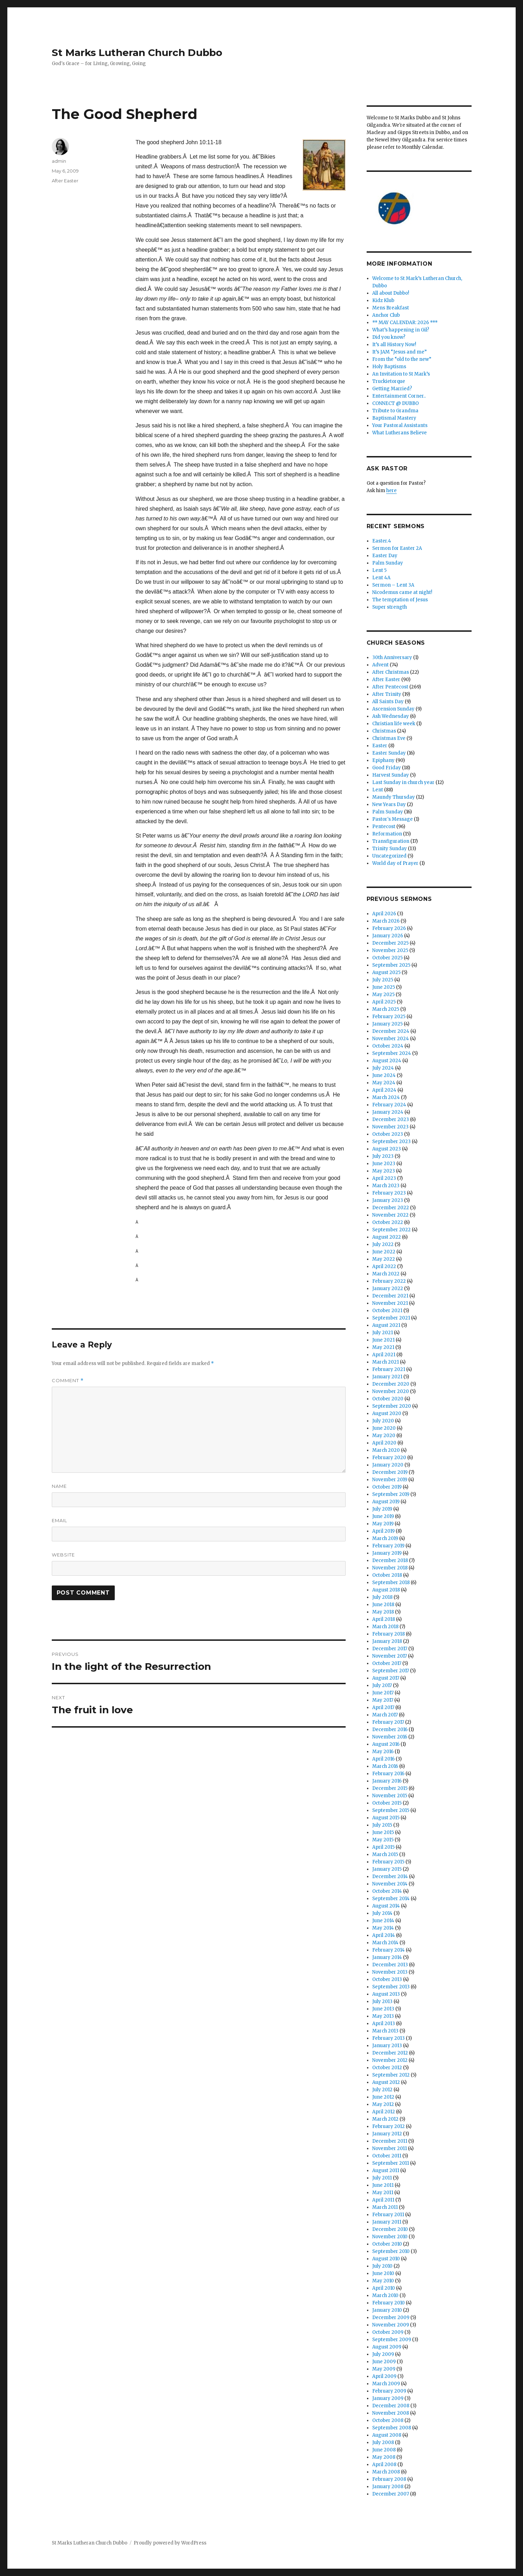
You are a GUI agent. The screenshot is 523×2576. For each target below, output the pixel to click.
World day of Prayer (395, 863)
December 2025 (390, 943)
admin (59, 161)
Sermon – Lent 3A (393, 585)
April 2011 (383, 2200)
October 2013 (387, 1979)
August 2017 (385, 1678)
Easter (379, 746)
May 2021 (383, 1347)
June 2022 (383, 1252)
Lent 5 (379, 570)
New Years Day (389, 804)
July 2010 (382, 2266)
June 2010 (383, 2273)
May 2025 (383, 994)
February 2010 (388, 2303)
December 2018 (390, 1560)
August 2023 (386, 1149)
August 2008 (386, 2435)
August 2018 (386, 1590)
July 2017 (382, 1685)
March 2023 (386, 1186)
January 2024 (387, 1112)
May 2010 (383, 2281)
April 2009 (384, 2376)
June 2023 (383, 1164)
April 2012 (383, 2112)
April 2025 (384, 1002)
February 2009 (389, 2391)
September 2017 (390, 1671)
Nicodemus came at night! (402, 592)
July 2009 (383, 2354)
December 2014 (390, 1876)
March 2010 (385, 2295)
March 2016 (385, 1766)
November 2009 (390, 2325)
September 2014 (391, 1899)
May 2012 (383, 2104)
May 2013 (383, 2016)
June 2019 (383, 1516)
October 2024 (387, 1046)
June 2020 (384, 1428)
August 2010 (386, 2259)
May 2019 (383, 1524)
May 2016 (383, 1752)
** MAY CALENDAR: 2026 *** (405, 323)
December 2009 (390, 2317)
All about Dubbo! (390, 293)
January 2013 (387, 2046)
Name (59, 1486)
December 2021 (390, 1296)
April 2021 (383, 1355)
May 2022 (383, 1259)
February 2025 (388, 1017)
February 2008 (389, 2479)
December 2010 (390, 2229)
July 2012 (382, 2090)
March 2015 (385, 1854)
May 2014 (383, 1928)
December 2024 (390, 1031)
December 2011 (389, 2141)
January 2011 (386, 2222)
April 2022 (384, 1266)
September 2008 (391, 2428)
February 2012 (388, 2126)
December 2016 (390, 1729)
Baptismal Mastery (394, 418)
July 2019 (382, 1509)
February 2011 (388, 2215)
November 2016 (389, 1737)
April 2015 (383, 1847)
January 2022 (387, 1289)
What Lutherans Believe (399, 433)
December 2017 (389, 1649)
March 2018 (385, 1627)
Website (63, 1555)
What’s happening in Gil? (400, 330)
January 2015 (387, 1869)
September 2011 (390, 2163)
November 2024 (390, 1039)
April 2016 (383, 1759)
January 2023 (387, 1200)
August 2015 (386, 1818)
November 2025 (390, 950)
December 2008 (390, 2406)
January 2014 (387, 1957)
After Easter (65, 180)
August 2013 (386, 1994)
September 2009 (391, 2340)
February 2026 (389, 928)
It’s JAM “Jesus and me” (399, 352)
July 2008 (383, 2442)
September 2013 (391, 1987)
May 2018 (383, 1612)
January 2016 (387, 1781)
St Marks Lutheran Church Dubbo (137, 52)
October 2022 (387, 1222)
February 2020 (389, 1458)
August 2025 (386, 972)
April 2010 (383, 2288)
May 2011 (382, 2193)
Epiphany (383, 760)
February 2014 (388, 1950)
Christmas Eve (388, 738)
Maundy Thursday (393, 797)
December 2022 (390, 1208)
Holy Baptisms (389, 367)
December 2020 (390, 1384)
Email (59, 1520)
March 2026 (386, 921)
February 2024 (389, 1105)
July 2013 (382, 2001)
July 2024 (383, 1068)
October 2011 (386, 2156)
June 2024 (384, 1075)
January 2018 (387, 1641)
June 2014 (383, 1921)
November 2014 (390, 1884)
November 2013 (390, 1972)
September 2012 (391, 2075)
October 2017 (386, 1663)
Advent (380, 665)
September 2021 (391, 1318)
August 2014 (386, 1906)
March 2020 (386, 1450)
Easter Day (384, 556)
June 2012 (383, 2097)
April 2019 (383, 1531)
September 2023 (391, 1141)
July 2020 (383, 1421)
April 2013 (383, 2023)
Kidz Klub (383, 300)
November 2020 (390, 1391)
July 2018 (382, 1597)
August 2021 (386, 1325)
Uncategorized (389, 856)
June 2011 (383, 2185)
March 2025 (385, 1009)
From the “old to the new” (401, 359)
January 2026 (387, 936)
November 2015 (389, 1796)
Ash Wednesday (390, 716)
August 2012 (386, 2082)
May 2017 (382, 1700)
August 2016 (386, 1744)
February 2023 (389, 1193)
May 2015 (383, 1840)
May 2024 (383, 1083)
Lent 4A (381, 578)
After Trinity (386, 694)
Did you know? (388, 337)
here (391, 490)
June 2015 (383, 1832)
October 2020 (387, 1399)
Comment (68, 1381)
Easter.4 (381, 541)
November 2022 (390, 1215)
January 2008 (387, 2487)
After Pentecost (390, 687)
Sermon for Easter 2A (397, 548)
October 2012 (387, 2068)
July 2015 (382, 1825)
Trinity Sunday (389, 849)
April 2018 (383, 1619)
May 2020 (383, 1435)
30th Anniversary (392, 657)
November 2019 (389, 1480)
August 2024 (386, 1061)
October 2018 (387, 1575)
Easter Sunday (389, 753)
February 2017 (388, 1722)
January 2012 (387, 2134)
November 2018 (390, 1568)
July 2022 (383, 1244)
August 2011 (385, 2171)
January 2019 (387, 1553)
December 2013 (390, 1965)
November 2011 (389, 2148)
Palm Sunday (387, 563)
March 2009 (386, 2384)
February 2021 (388, 1369)
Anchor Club (386, 315)
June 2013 (383, 2009)
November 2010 (390, 2237)
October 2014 (387, 1891)
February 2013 (388, 2038)
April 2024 (384, 1090)
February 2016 (388, 1774)
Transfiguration (390, 841)
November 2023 (390, 1127)
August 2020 (386, 1413)
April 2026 (384, 914)
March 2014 (385, 1943)
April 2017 (383, 1707)
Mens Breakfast (390, 308)
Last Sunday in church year (403, 782)
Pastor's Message (392, 819)
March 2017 (385, 1715)
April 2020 (384, 1443)
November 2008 (390, 2413)
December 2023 (390, 1119)
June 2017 (383, 1693)
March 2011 (385, 2207)
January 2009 (387, 2398)
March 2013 (385, 2031)
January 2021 (387, 1377)
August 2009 (386, 2347)
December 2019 (390, 1472)
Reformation (387, 834)
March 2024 (386, 1097)
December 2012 (390, 2053)
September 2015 (390, 1810)
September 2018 (391, 1583)
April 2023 (384, 1178)
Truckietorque (388, 381)
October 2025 (387, 958)
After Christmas (390, 672)
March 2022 (386, 1274)
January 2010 (387, 2310)
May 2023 (383, 1171)
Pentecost (383, 827)
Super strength (389, 607)
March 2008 (386, 2472)
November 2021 (390, 1303)
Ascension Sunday (393, 709)
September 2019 (390, 1494)
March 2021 (385, 1362)
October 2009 (387, 2332)
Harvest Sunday (390, 775)
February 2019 (388, 1546)
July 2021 (382, 1333)
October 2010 (387, 2244)
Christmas (384, 731)
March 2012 (385, 2119)
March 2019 (385, 1538)
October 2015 (387, 1803)
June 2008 (384, 2450)
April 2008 (384, 2465)
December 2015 (390, 1788)
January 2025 (387, 1024)
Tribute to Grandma (395, 411)
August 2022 (386, 1237)
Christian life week (393, 724)
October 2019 (387, 1487)
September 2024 (391, 1053)
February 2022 (389, 1281)
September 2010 (391, 2251)
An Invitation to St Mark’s (401, 374)
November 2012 (390, 2060)
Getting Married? (392, 389)
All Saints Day (388, 702)
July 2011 (382, 2178)
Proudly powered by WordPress (170, 2543)
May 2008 (383, 2457)
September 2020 (391, 1406)
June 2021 (383, 1340)
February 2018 (388, 1634)
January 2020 (387, 1465)
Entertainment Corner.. (399, 396)
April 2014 (383, 1935)
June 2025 (383, 987)
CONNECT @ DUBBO (395, 403)
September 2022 (391, 1230)
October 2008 (387, 2420)
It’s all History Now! (394, 345)
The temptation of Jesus (400, 600)
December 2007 (390, 2494)
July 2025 (382, 980)
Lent (377, 790)
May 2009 (383, 2369)
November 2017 (389, 1656)
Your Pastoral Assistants (399, 425)
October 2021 (387, 1311)
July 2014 (382, 1913)
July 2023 (383, 1156)
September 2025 (391, 965)
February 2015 (388, 1862)
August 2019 (386, 1502)
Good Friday (386, 768)
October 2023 (387, 1134)
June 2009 (384, 2362)
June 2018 (383, 1605)
